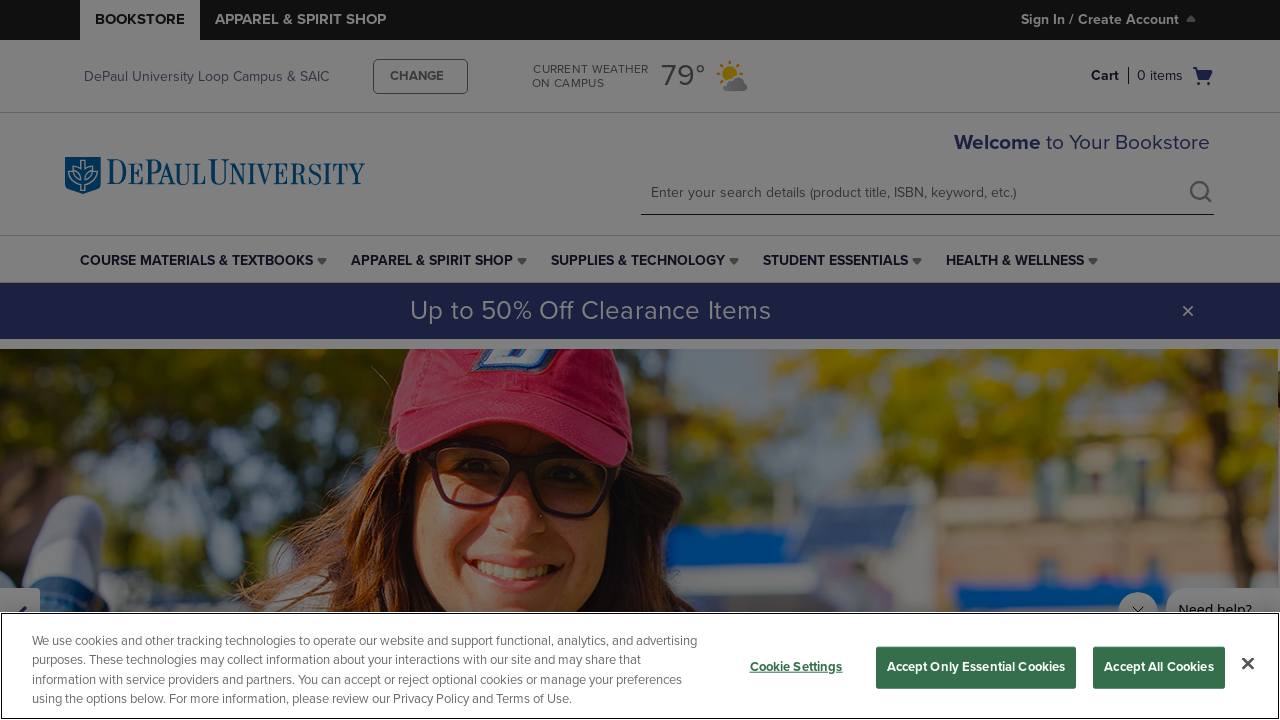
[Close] (1248, 663)
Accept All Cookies (1158, 667)
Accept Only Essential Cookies (976, 667)
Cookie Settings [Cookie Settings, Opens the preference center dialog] (796, 667)
